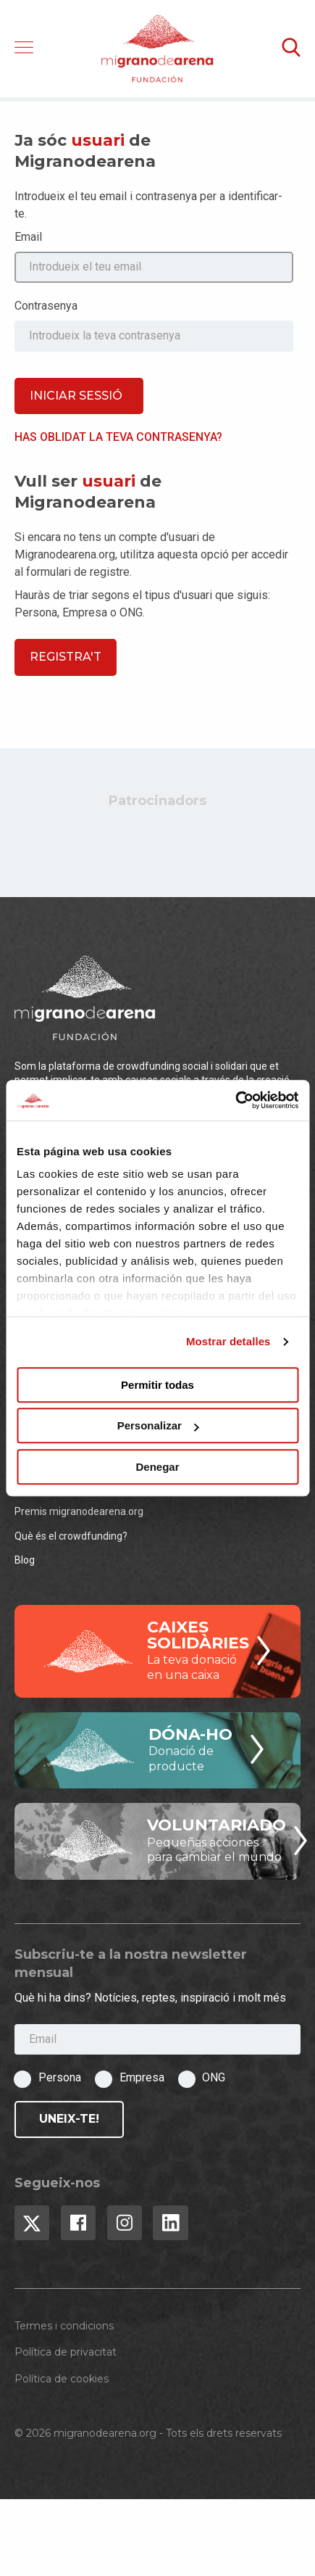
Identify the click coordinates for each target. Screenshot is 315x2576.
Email (28, 237)
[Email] (157, 2039)
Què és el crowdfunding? (70, 1536)
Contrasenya (45, 306)
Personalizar (158, 1425)
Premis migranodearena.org (78, 1511)
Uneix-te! (69, 2119)
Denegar (157, 1467)
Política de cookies (61, 2378)
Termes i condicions (64, 2325)
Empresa (141, 2077)
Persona (59, 2077)
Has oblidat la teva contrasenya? (118, 437)
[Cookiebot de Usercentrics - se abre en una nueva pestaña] (235, 1100)
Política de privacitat (65, 2351)
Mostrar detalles (228, 1341)
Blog (24, 1560)
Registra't (65, 657)
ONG (213, 2077)
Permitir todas (157, 1385)
